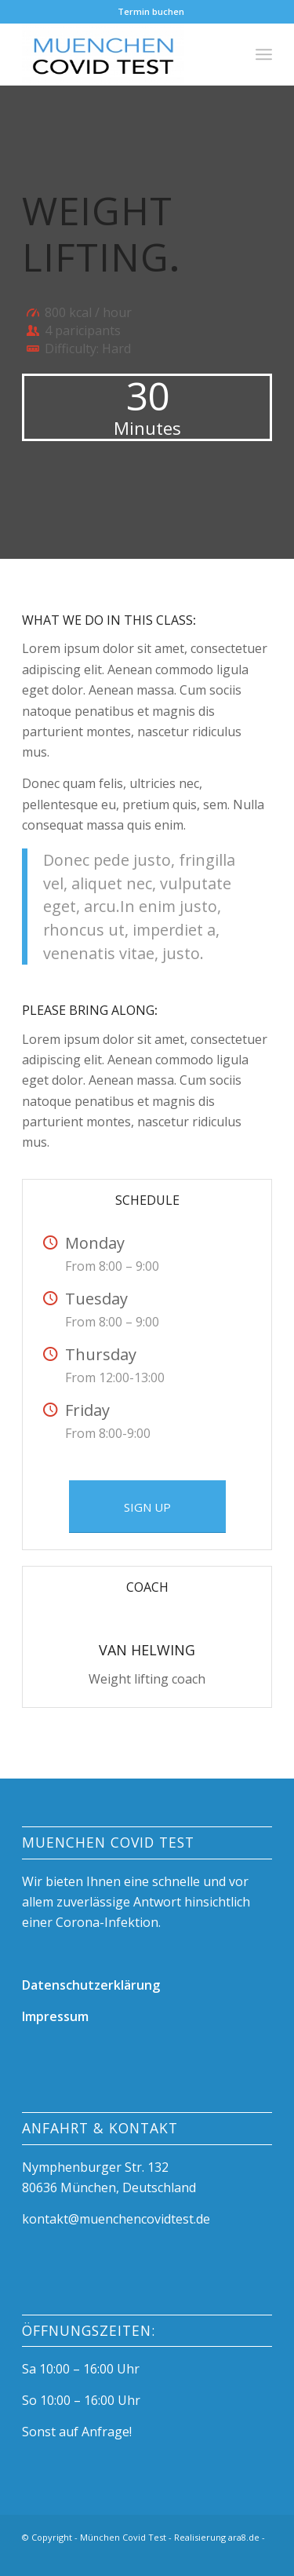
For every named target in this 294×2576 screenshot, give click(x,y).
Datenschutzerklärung (91, 1985)
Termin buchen (151, 11)
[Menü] (264, 54)
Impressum (55, 2016)
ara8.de (244, 2537)
